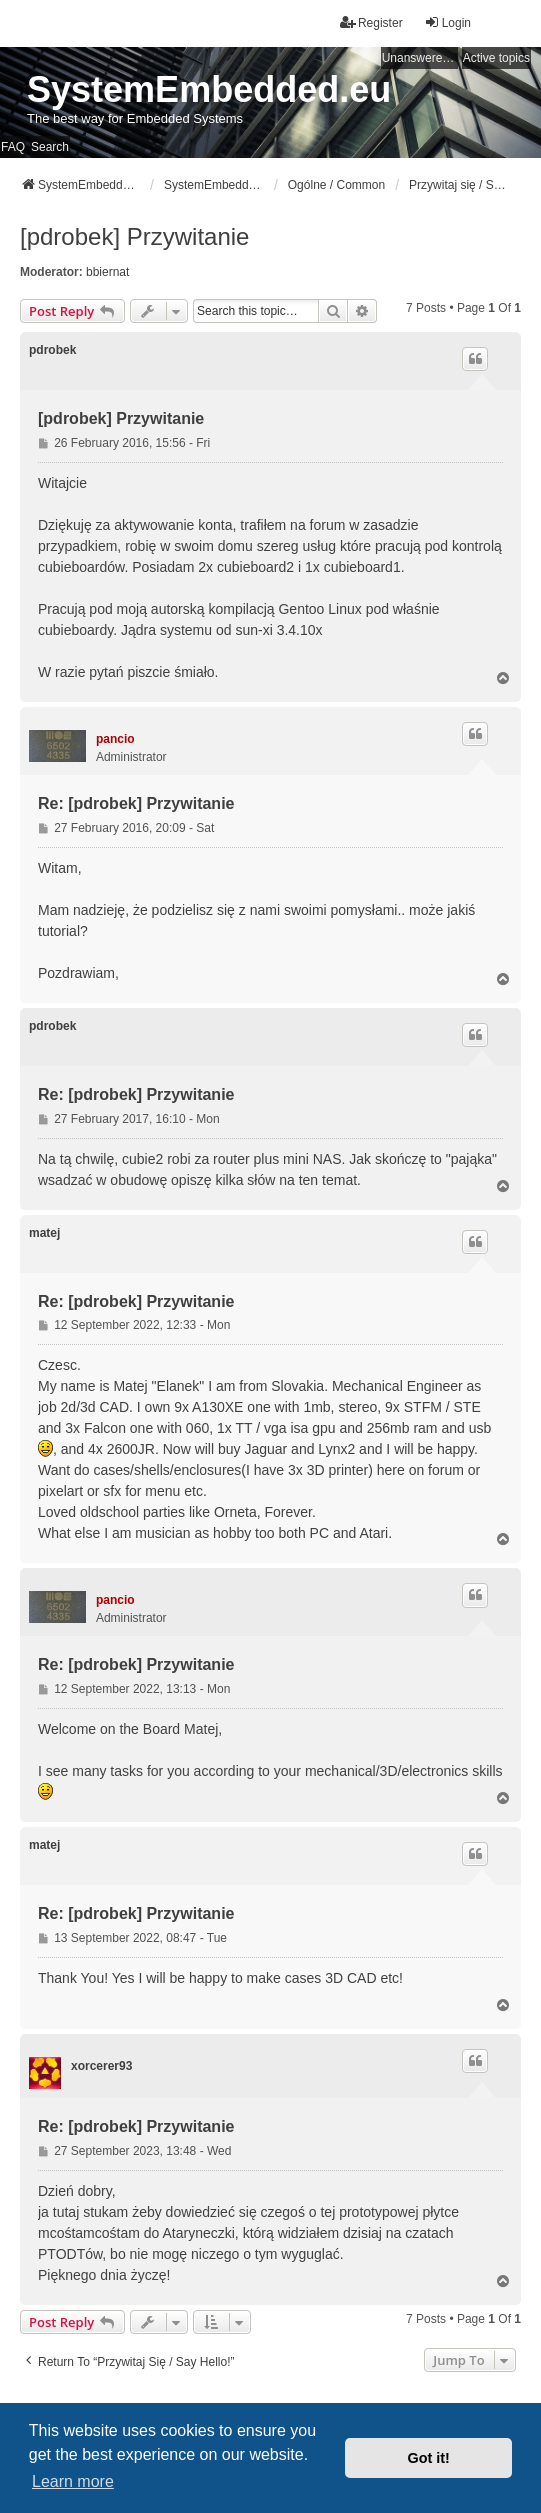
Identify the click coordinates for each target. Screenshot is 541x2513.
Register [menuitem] (371, 22)
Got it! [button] (429, 2458)
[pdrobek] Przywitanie (134, 236)
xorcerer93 (101, 2066)
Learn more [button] (73, 2481)
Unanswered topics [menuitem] (420, 58)
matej (44, 1233)
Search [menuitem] (50, 147)
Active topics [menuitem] (496, 58)
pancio (115, 739)
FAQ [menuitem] (13, 147)
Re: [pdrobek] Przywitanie (136, 803)
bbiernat (107, 272)
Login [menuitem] (447, 22)
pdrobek (52, 350)
